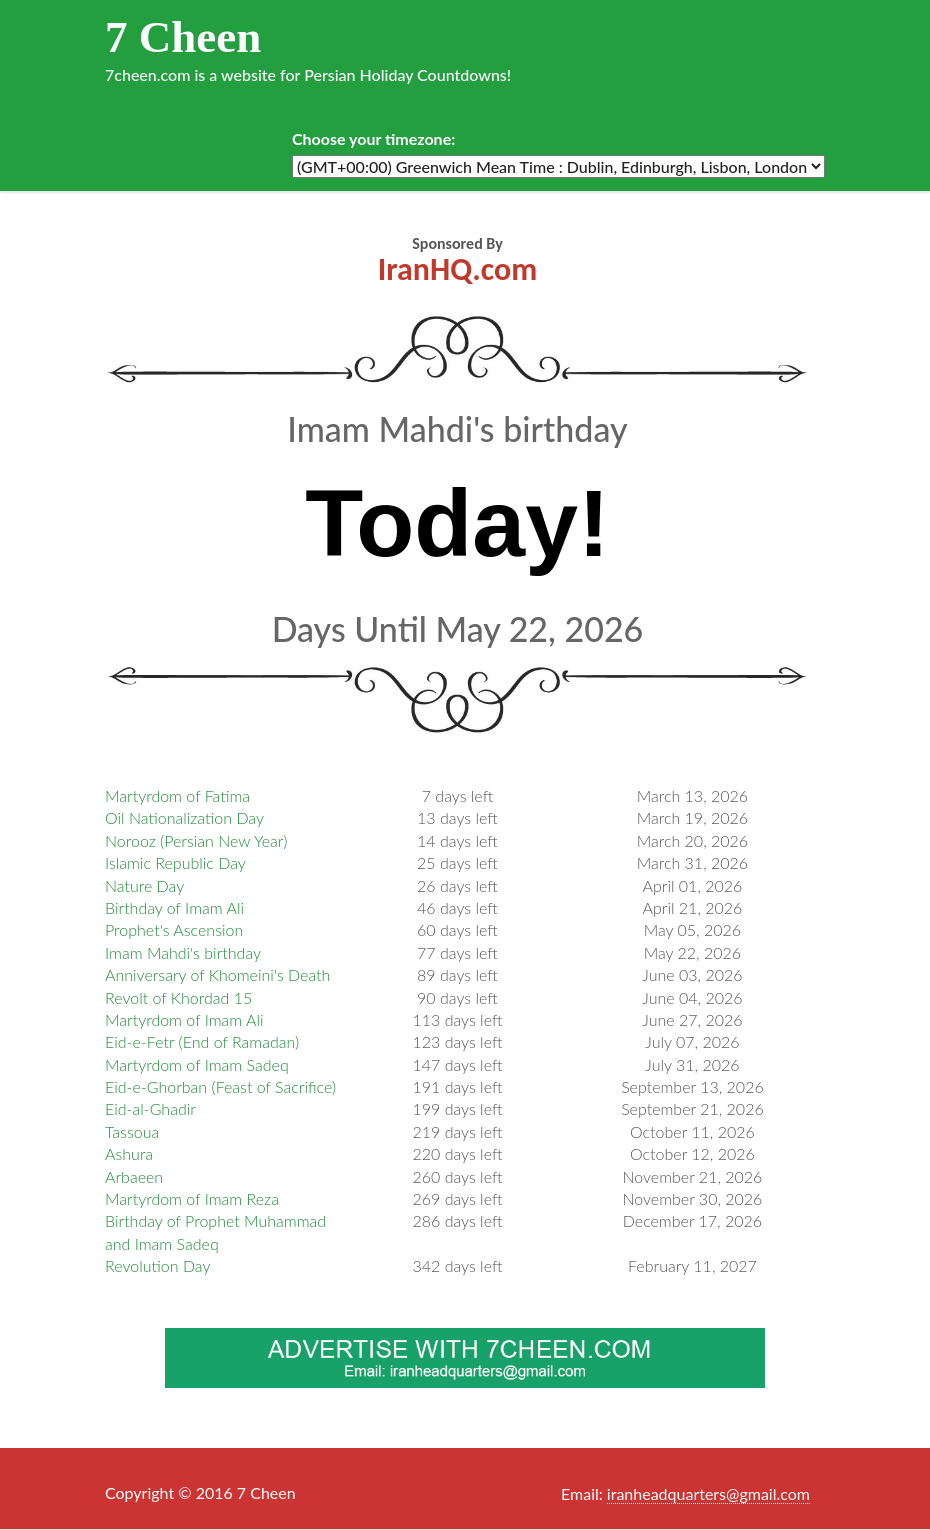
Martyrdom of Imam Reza (192, 1198)
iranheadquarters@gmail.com (708, 1493)
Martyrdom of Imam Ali (184, 1019)
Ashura (129, 1153)
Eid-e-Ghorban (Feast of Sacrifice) (220, 1086)
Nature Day (144, 885)
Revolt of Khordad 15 (178, 997)
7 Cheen (183, 37)
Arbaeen (134, 1176)
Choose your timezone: (373, 138)
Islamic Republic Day (175, 862)
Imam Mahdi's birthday (183, 952)
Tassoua (132, 1131)
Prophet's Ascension (174, 929)
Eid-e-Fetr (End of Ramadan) (202, 1041)
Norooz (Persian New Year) (196, 840)
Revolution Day (157, 1265)
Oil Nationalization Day (184, 817)
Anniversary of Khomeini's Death (217, 974)
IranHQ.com (457, 269)
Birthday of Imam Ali (174, 907)
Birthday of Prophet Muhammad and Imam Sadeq (215, 1231)
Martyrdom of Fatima (177, 795)
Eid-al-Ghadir (150, 1108)
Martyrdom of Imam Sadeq (197, 1064)
